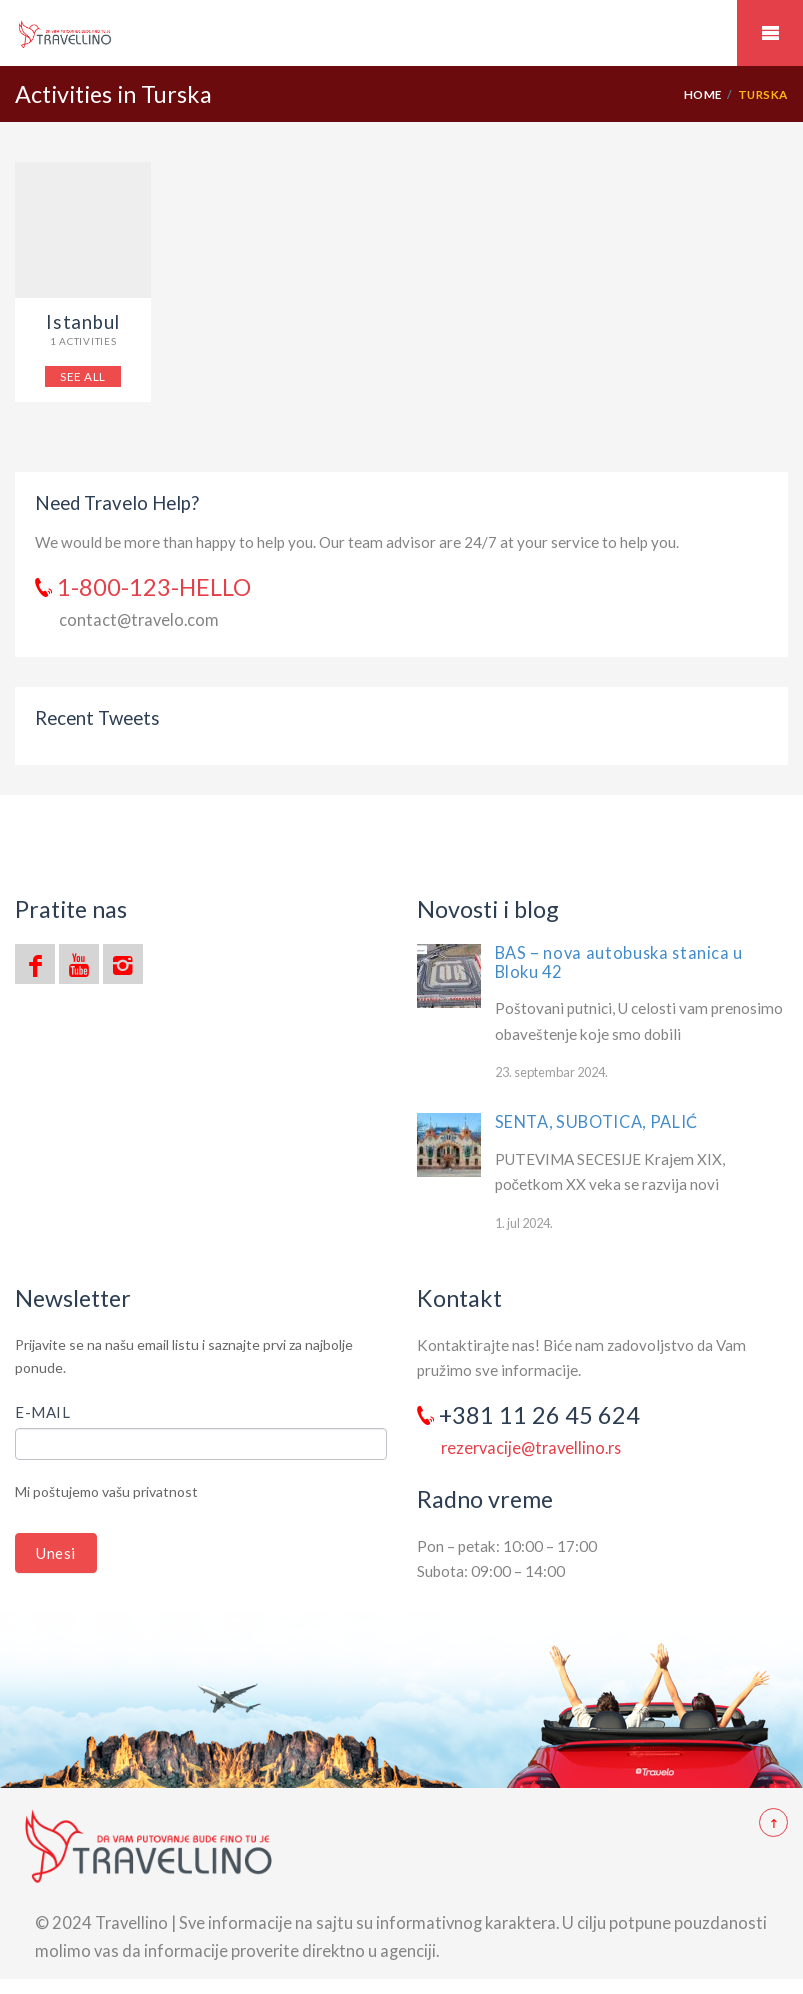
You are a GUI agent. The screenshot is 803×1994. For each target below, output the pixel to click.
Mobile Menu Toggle (770, 33)
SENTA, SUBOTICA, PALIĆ (596, 1121)
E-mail (43, 1412)
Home (703, 94)
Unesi (56, 1553)
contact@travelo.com (139, 619)
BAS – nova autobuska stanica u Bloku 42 (619, 962)
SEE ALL (82, 376)
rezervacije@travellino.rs (531, 1447)
